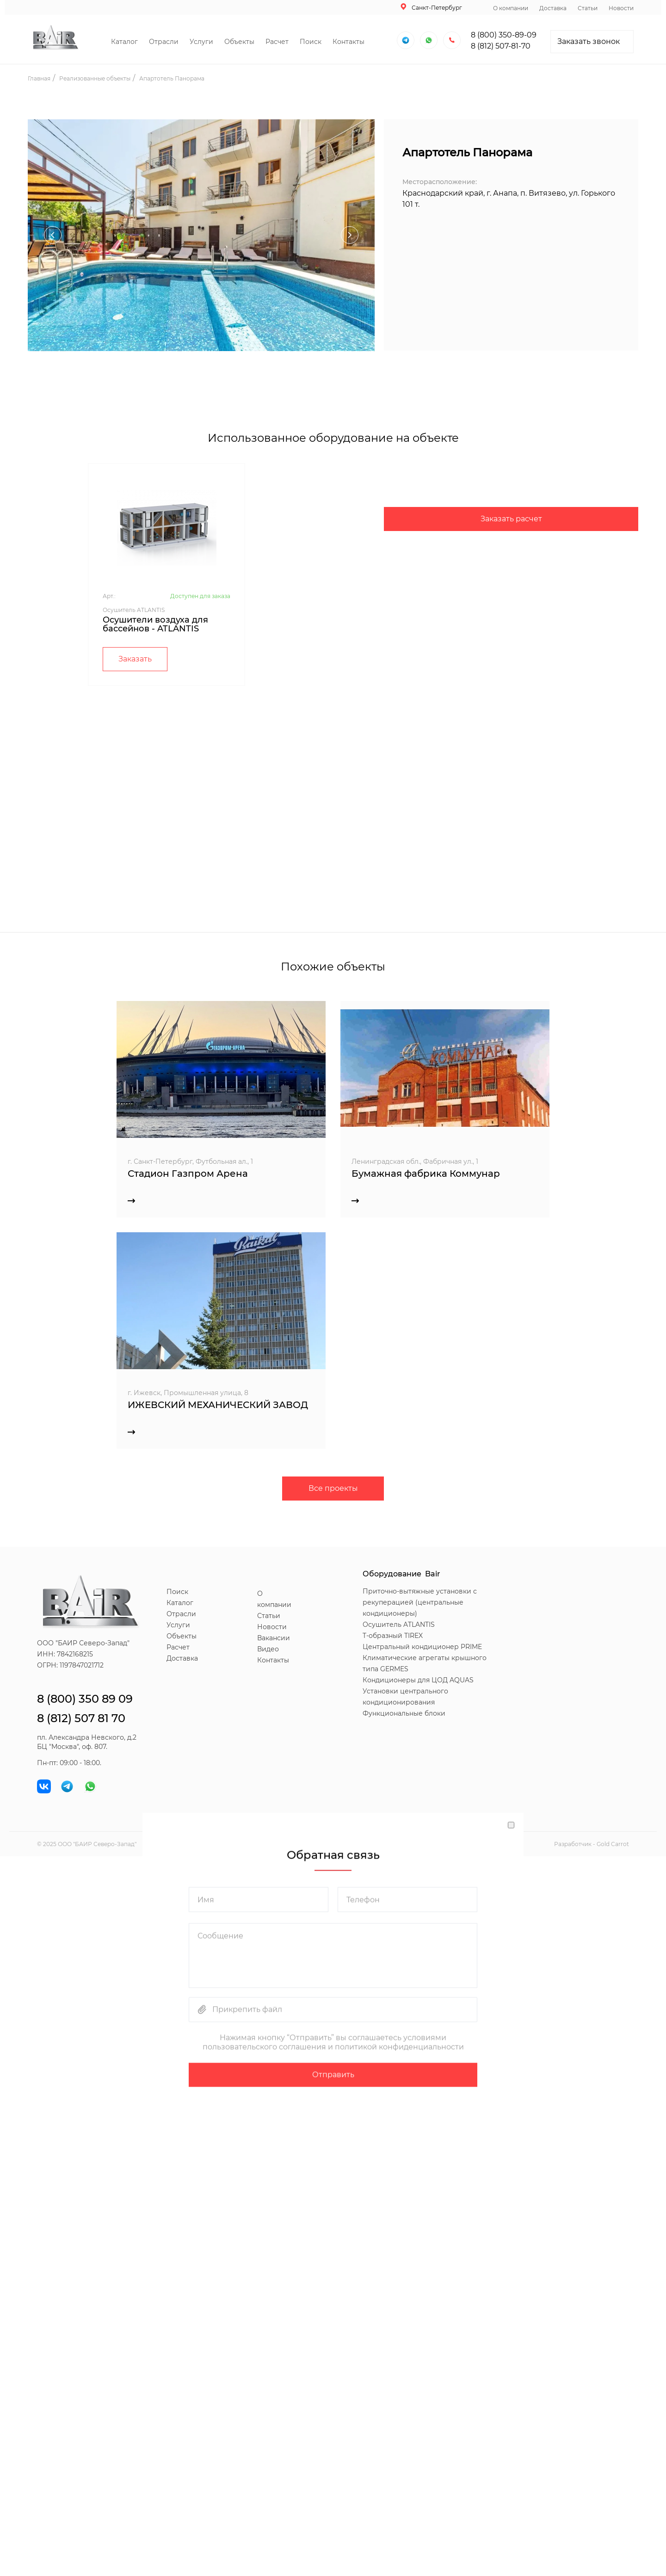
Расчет (277, 41)
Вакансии (273, 1638)
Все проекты (333, 1488)
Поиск (310, 41)
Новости (621, 8)
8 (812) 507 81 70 (81, 1718)
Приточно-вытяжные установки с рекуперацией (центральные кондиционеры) (420, 1602)
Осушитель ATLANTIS (399, 1624)
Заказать (135, 659)
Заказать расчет (511, 518)
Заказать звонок (588, 41)
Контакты (348, 41)
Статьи (588, 8)
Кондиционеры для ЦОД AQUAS (418, 1680)
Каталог (124, 41)
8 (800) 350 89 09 (85, 1698)
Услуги (201, 41)
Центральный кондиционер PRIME (422, 1647)
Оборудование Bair (401, 1573)
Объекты (239, 41)
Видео (268, 1649)
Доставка (553, 8)
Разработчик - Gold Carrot (591, 1844)
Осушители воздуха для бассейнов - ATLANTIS (155, 624)
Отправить (333, 2072)
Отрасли (164, 41)
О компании (510, 8)
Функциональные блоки (404, 1713)
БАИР (83, 1844)
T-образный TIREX (393, 1635)
